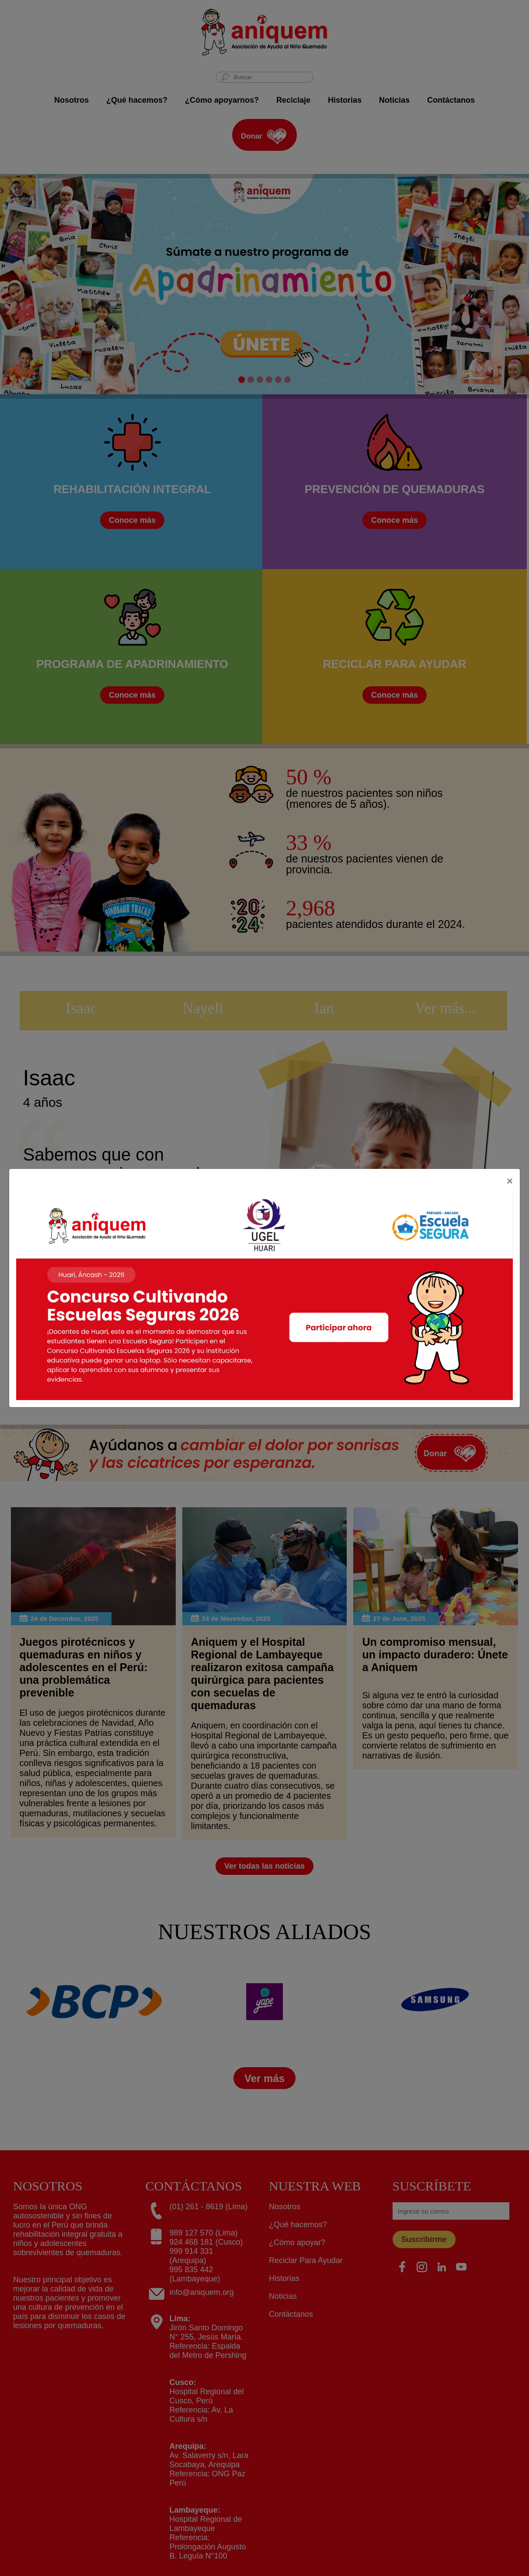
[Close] (510, 1181)
